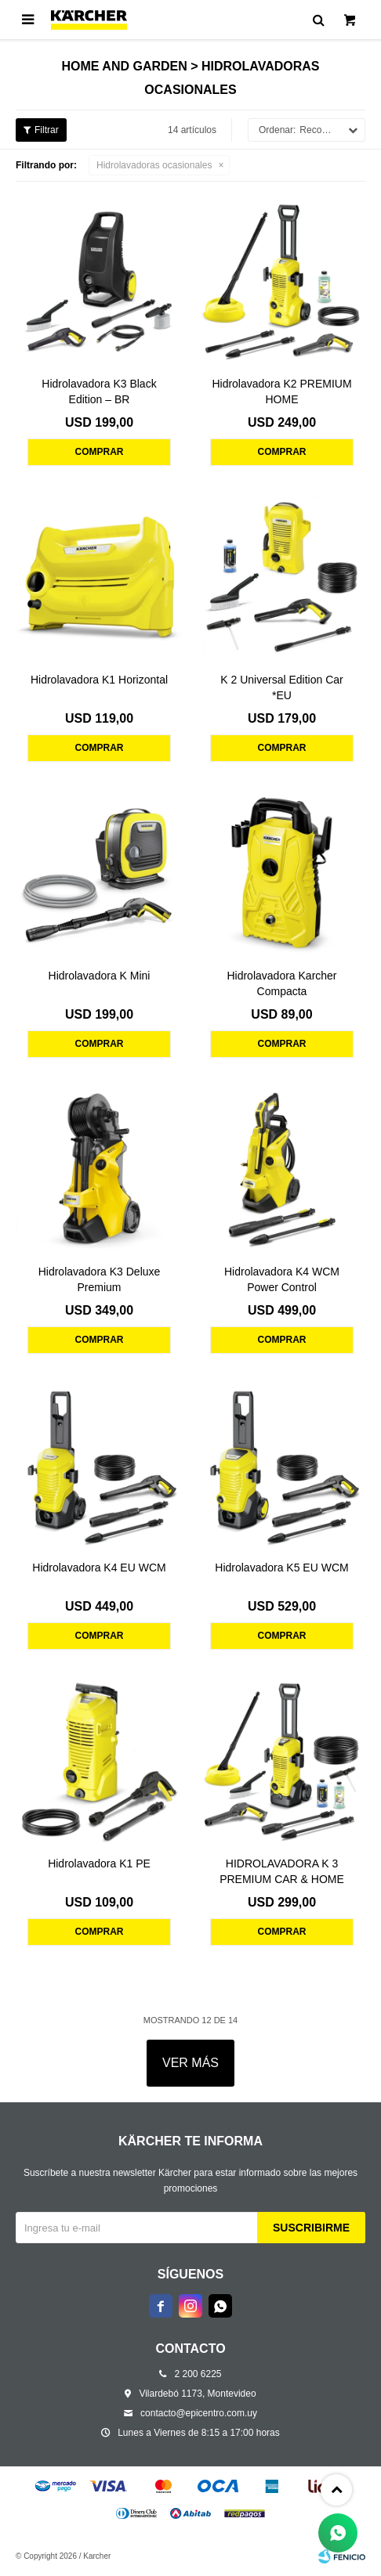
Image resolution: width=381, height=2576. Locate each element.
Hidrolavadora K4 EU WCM (98, 1567)
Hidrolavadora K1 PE (99, 1863)
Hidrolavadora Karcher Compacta (281, 983)
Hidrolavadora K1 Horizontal (99, 679)
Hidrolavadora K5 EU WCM (281, 1567)
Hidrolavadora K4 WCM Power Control (281, 1279)
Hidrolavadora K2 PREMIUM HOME (281, 391)
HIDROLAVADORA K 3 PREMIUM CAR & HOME (282, 1871)
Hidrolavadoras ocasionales (154, 165)
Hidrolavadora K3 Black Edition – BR (99, 391)
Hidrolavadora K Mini (100, 975)
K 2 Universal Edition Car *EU (281, 687)
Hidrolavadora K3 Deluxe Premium (99, 1279)
